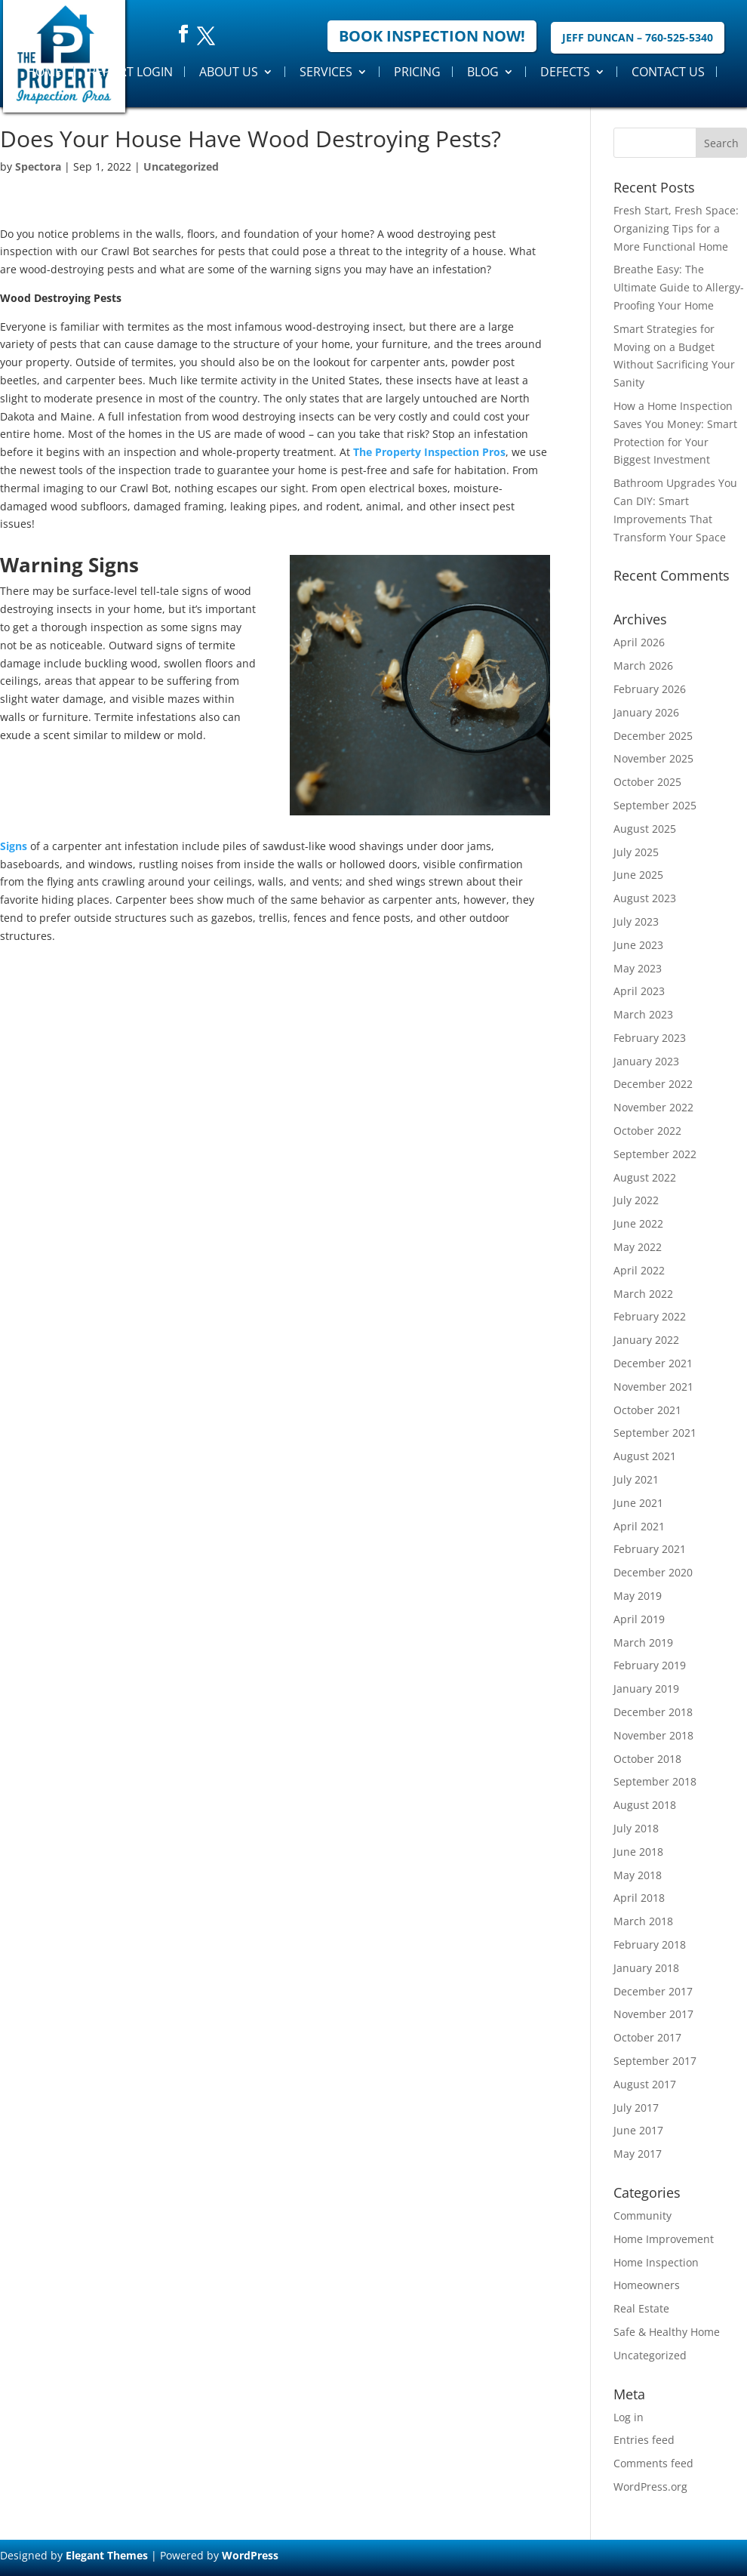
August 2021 (644, 1456)
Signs (13, 846)
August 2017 (644, 2084)
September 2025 (654, 805)
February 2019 (649, 1665)
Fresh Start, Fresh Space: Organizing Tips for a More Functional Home (676, 228)
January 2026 (646, 712)
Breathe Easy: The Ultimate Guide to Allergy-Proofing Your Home (678, 287)
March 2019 (643, 1642)
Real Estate (641, 2308)
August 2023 (644, 898)
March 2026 (643, 665)
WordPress (250, 2555)
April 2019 (639, 1619)
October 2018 (647, 1759)
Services (326, 71)
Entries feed (644, 2440)
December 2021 (653, 1363)
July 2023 (636, 921)
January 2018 (646, 1968)
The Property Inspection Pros (429, 452)
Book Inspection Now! (432, 36)
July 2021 (636, 1479)
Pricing (417, 71)
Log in (628, 2417)
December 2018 (653, 1712)
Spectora (38, 166)
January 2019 (646, 1688)
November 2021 (653, 1386)
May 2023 (637, 968)
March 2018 (643, 1921)
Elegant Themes (107, 2555)
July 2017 (636, 2107)
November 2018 (653, 1735)
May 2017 (637, 2153)
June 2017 (638, 2130)
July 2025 (636, 852)
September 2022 (654, 1154)
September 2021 (654, 1432)
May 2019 (637, 1595)
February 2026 (649, 689)
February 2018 (649, 1944)
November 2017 (653, 2014)
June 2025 (638, 874)
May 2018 (637, 1875)
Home (44, 71)
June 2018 (638, 1851)
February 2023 (649, 1038)
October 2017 (647, 2037)
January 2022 (646, 1340)
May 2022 (637, 1247)
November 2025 (653, 758)
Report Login (130, 71)
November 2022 (653, 1107)
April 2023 (639, 991)
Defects (565, 71)
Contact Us (668, 71)
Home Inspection (656, 2262)
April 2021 (639, 1526)
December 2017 (653, 1991)
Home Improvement (663, 2239)
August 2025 (644, 828)
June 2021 (638, 1503)
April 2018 (639, 1897)
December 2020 (653, 1572)
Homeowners (646, 2285)
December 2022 (653, 1084)
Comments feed (653, 2463)
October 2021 (647, 1410)
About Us (228, 71)
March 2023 (643, 1014)
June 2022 (638, 1223)
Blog (483, 71)
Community (642, 2215)
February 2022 (649, 1316)
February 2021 (649, 1549)
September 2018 (654, 1781)
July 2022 (636, 1200)
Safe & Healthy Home (666, 2332)
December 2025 (653, 736)
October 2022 (647, 1130)
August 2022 (644, 1177)
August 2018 (644, 1805)
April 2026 (639, 642)
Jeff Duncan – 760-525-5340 (637, 37)
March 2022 (643, 1293)
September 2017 (654, 2061)
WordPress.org (650, 2486)
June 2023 (638, 945)
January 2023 (646, 1061)
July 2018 (636, 1828)
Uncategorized (181, 166)
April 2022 (639, 1270)
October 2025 (647, 782)
